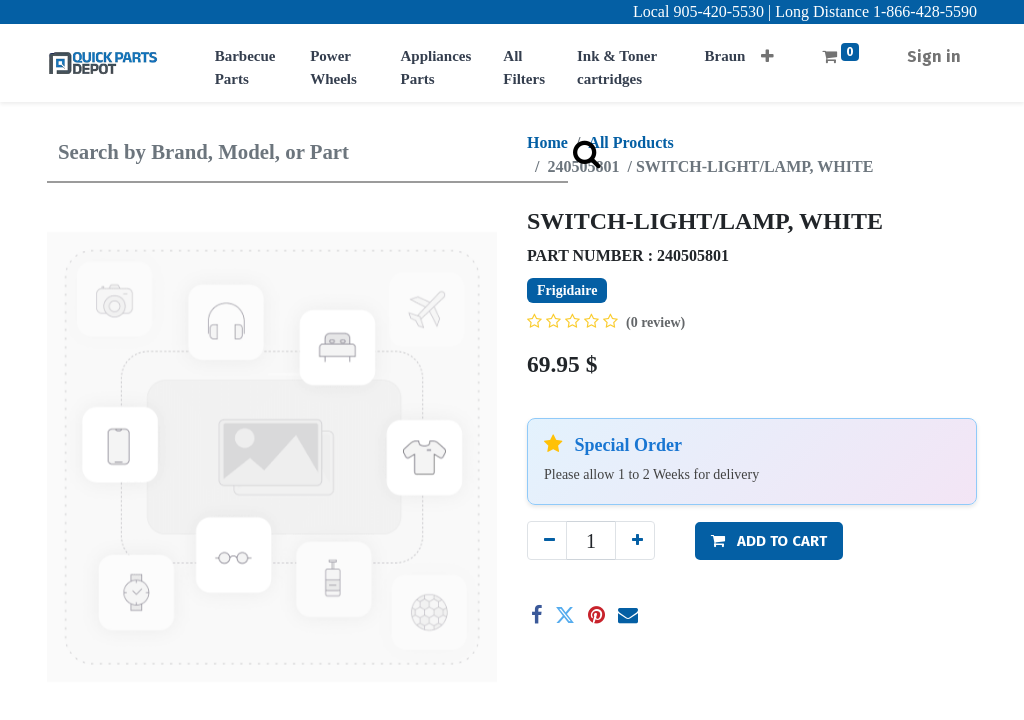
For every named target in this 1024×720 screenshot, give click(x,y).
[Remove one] (547, 540)
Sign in (934, 56)
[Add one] (635, 540)
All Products (630, 142)
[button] (767, 50)
